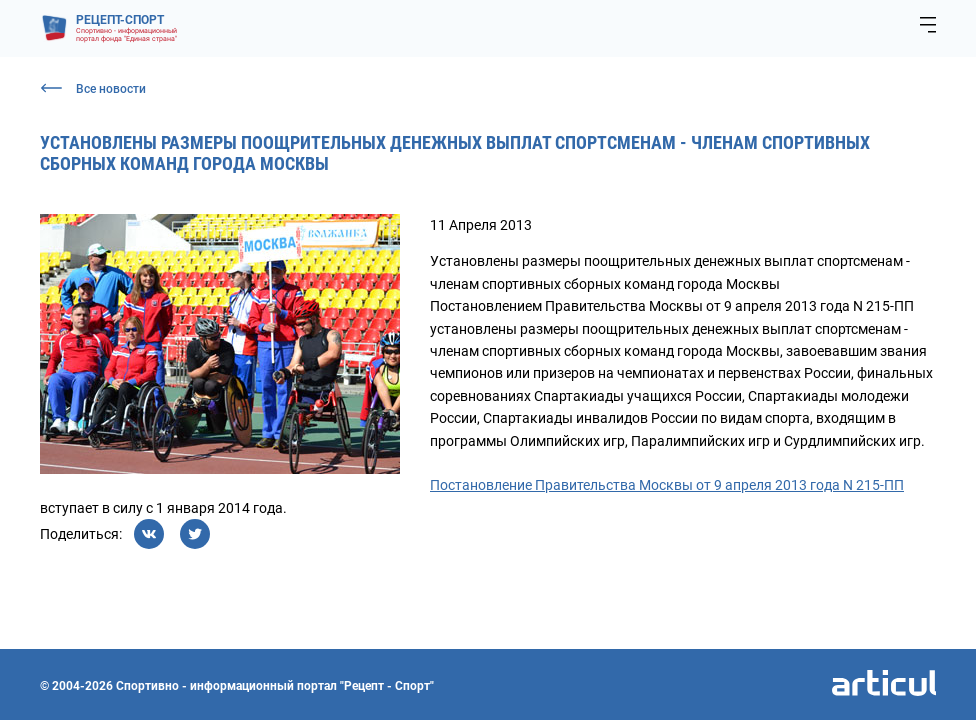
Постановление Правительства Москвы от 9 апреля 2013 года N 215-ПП (667, 485)
